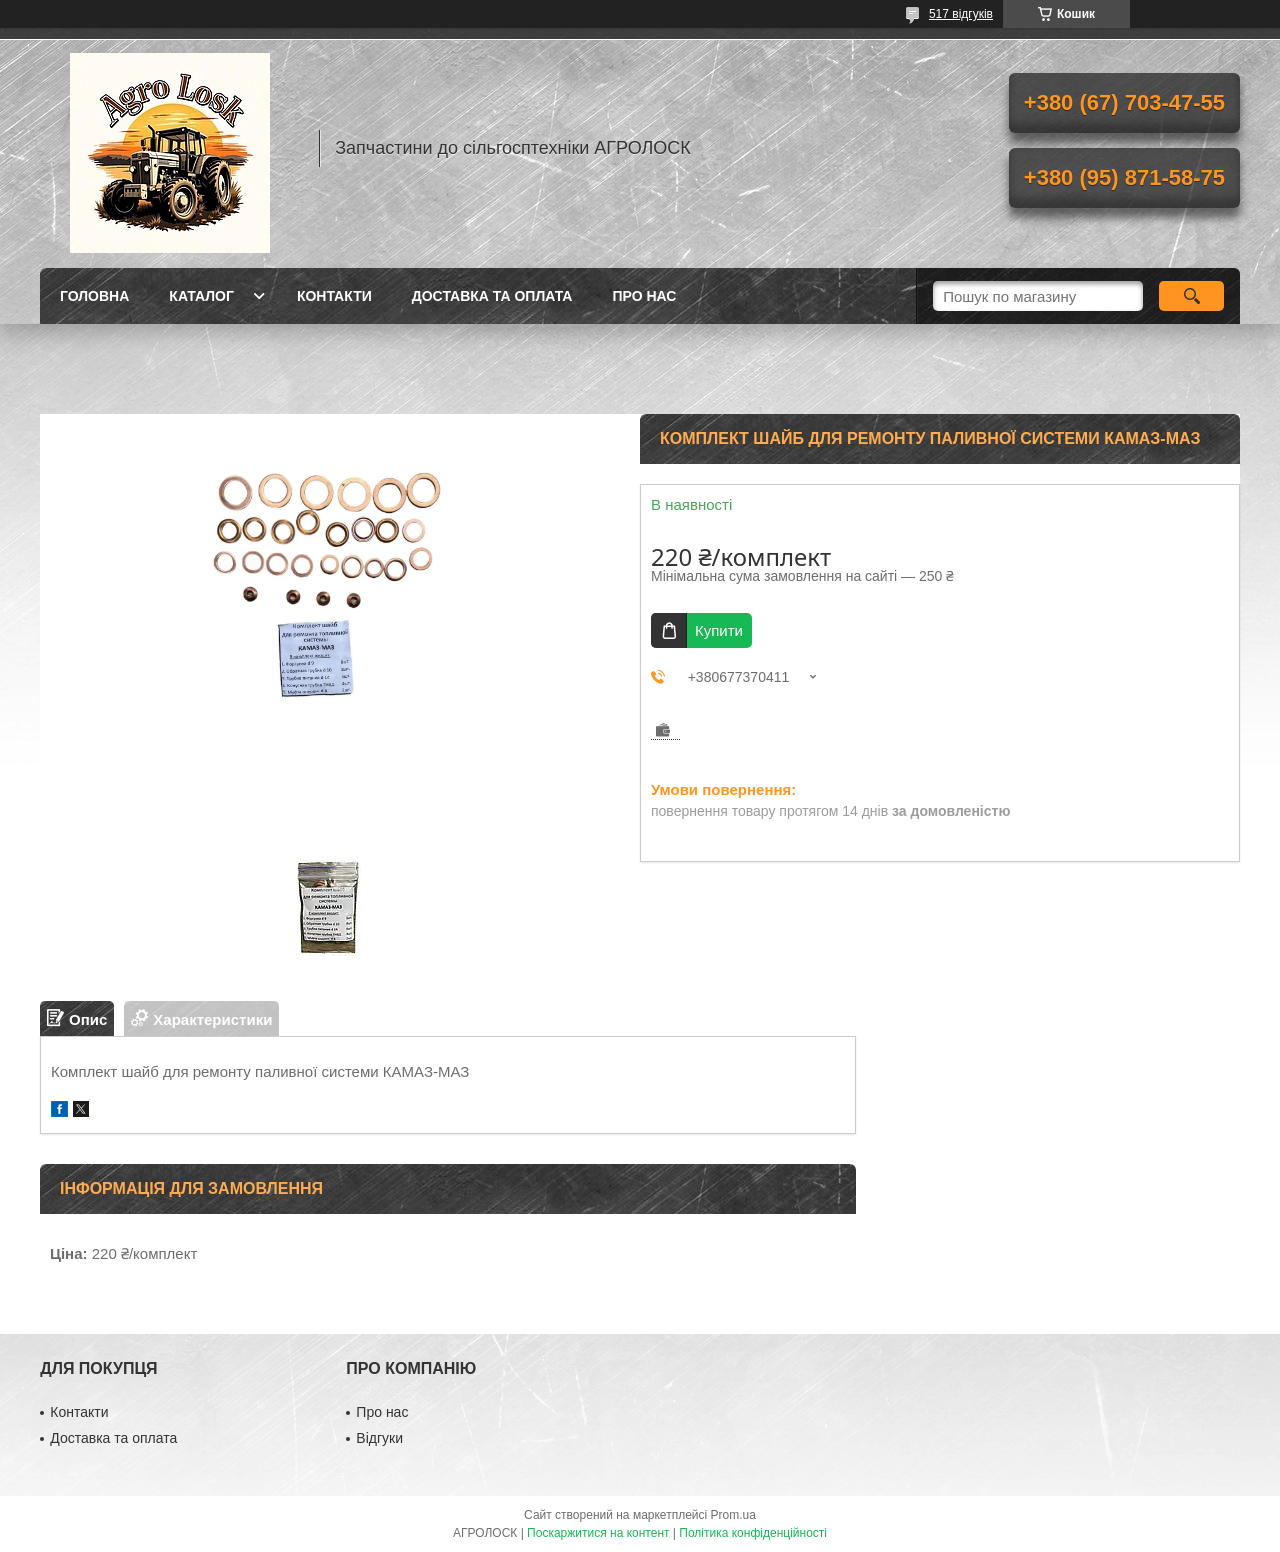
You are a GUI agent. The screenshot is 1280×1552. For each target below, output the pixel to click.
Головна (94, 296)
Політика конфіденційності (753, 1533)
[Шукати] (1191, 296)
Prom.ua (733, 1515)
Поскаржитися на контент (598, 1533)
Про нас (644, 296)
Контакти (334, 296)
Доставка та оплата (492, 296)
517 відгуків (961, 14)
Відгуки (379, 1438)
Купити (719, 630)
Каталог (201, 296)
